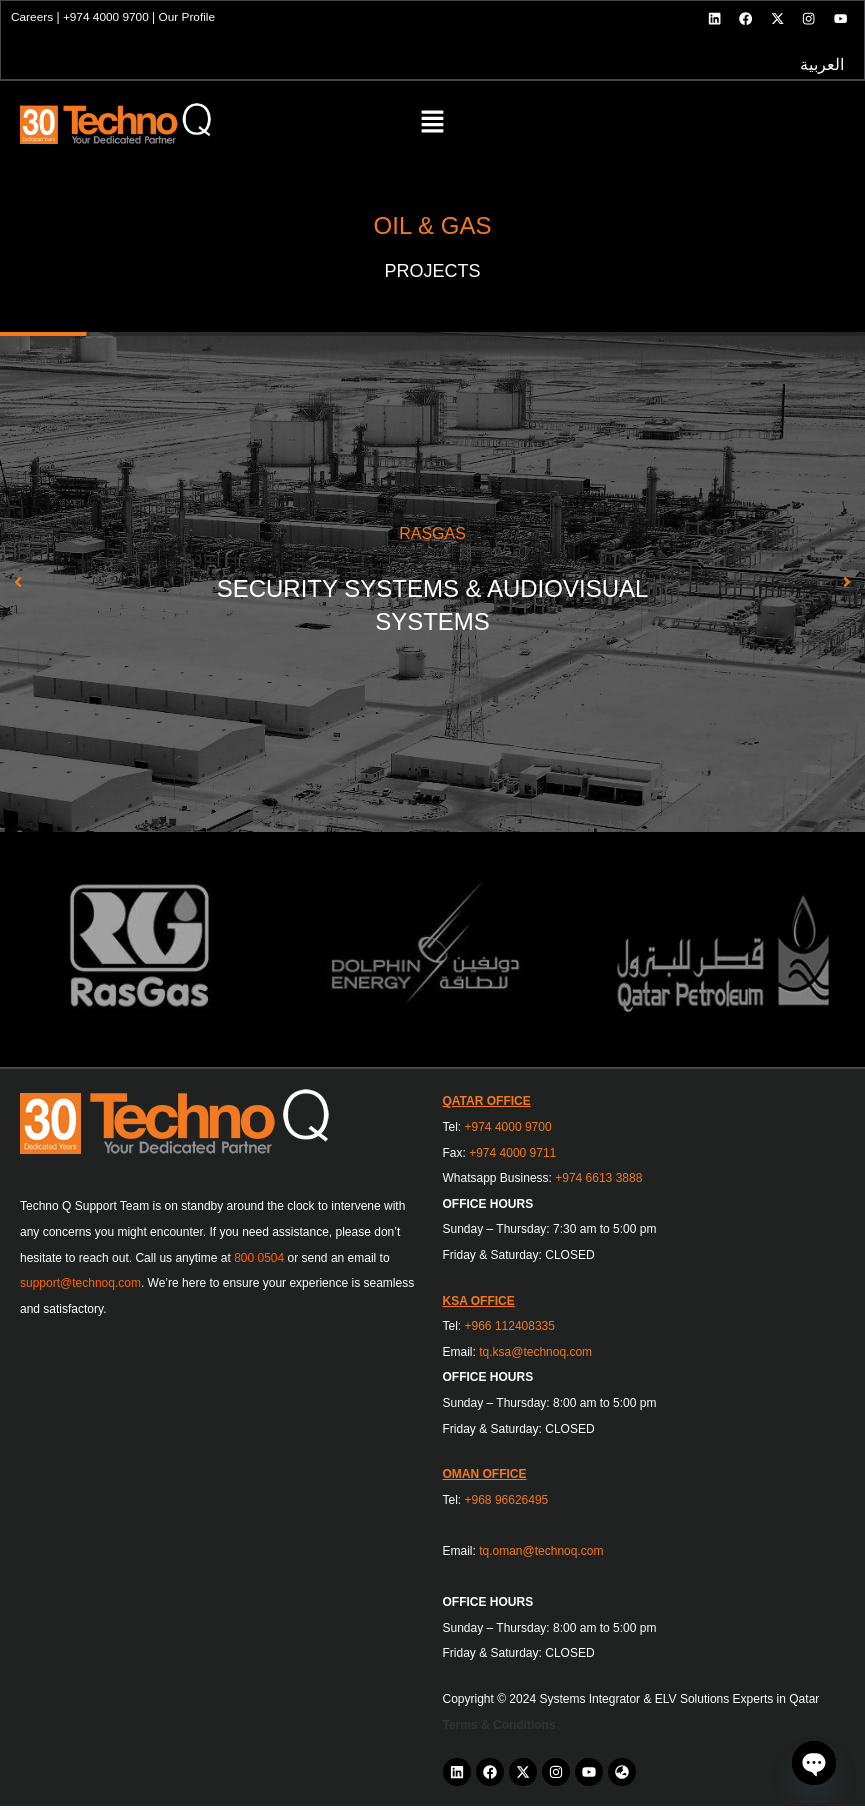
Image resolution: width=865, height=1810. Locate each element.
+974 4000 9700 (108, 19)
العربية (820, 67)
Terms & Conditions (499, 1728)
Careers (34, 19)
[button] (432, 128)
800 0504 (259, 1261)
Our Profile (190, 19)
